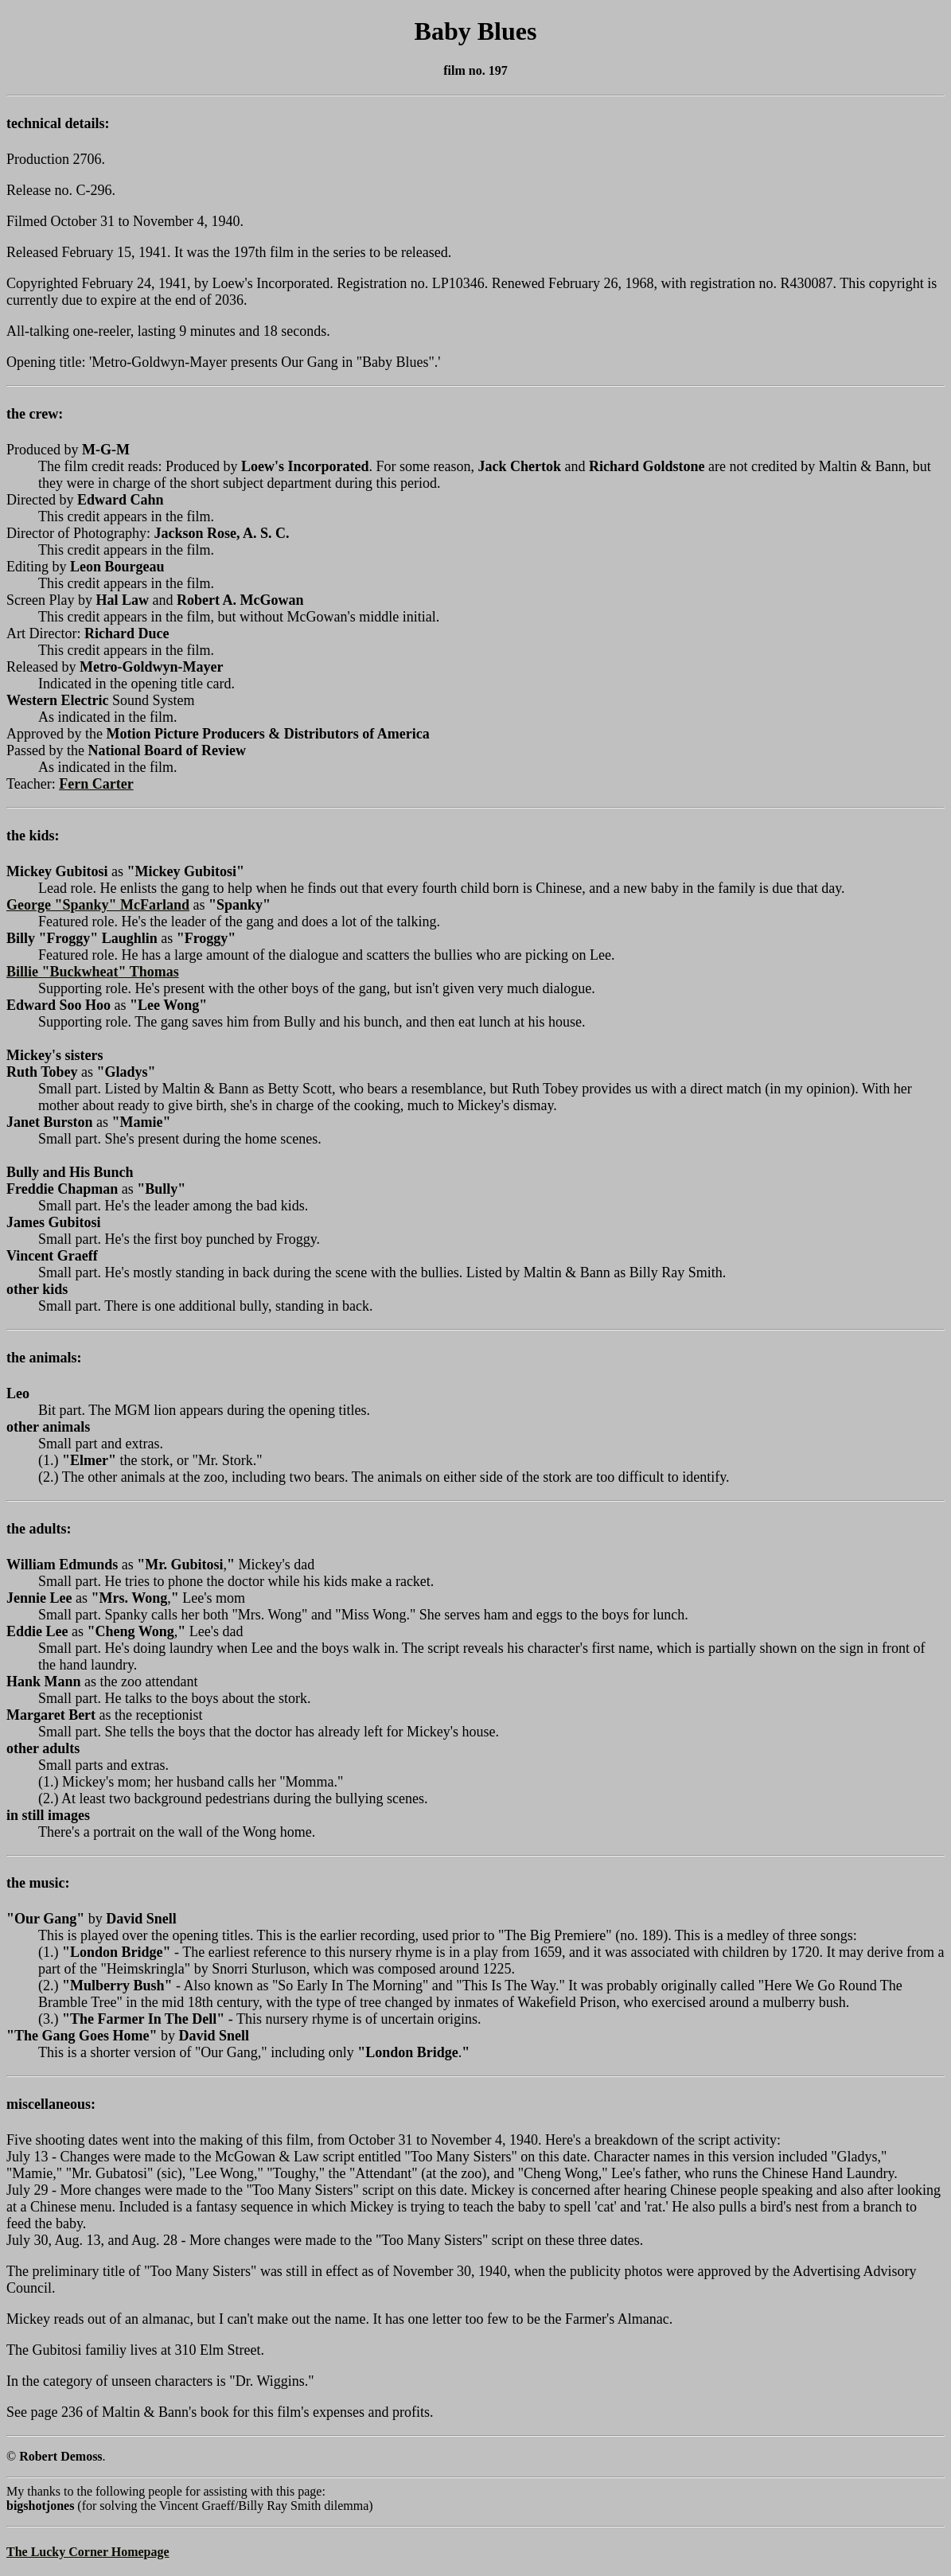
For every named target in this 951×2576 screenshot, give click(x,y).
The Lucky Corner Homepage (88, 2551)
